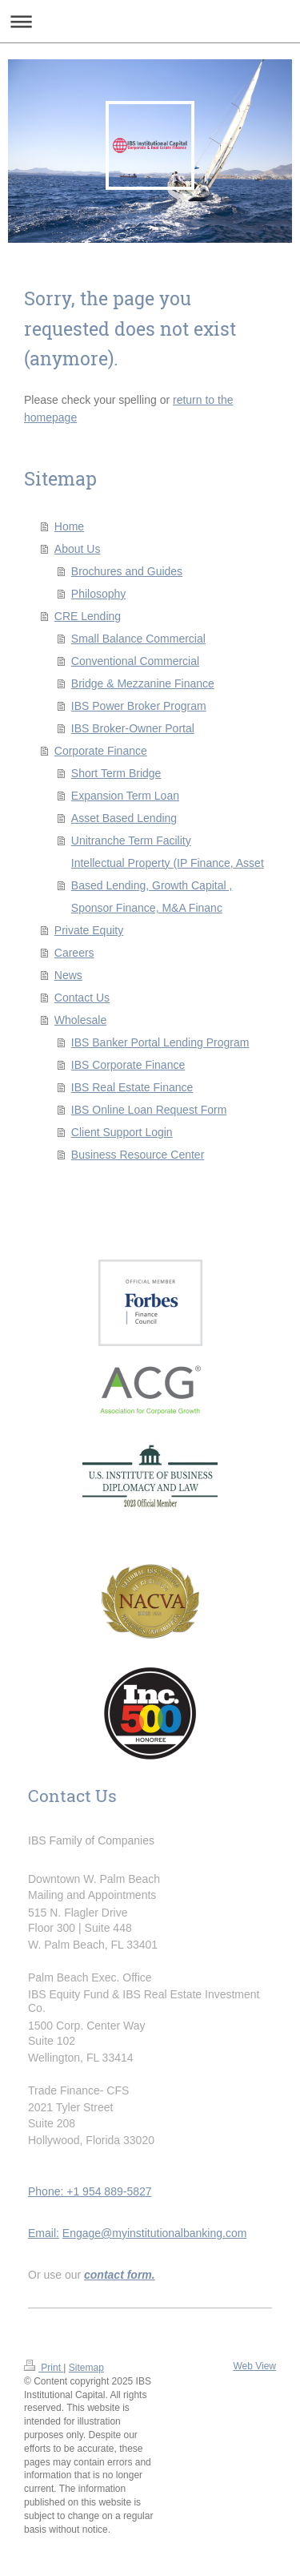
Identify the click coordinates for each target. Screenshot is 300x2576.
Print (43, 2367)
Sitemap (86, 2367)
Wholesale (80, 1020)
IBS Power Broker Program (138, 705)
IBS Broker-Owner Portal (132, 728)
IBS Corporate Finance (128, 1064)
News (68, 975)
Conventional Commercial (135, 661)
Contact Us (82, 997)
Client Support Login (122, 1132)
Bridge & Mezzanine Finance (142, 683)
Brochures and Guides (126, 571)
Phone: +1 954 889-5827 (90, 2191)
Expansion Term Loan (125, 795)
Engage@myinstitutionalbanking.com (154, 2233)
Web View (254, 2366)
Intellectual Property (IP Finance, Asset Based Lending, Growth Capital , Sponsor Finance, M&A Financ (167, 885)
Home (69, 526)
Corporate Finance (100, 750)
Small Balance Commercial (138, 638)
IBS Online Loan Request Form (149, 1109)
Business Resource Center (138, 1154)
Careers (74, 952)
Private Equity (88, 930)
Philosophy (98, 593)
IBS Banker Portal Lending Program (160, 1042)
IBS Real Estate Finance (132, 1087)
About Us (77, 548)
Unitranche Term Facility (131, 840)
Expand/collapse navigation (150, 21)
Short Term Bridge (116, 773)
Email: (43, 2233)
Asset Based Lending (124, 818)
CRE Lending (87, 616)
